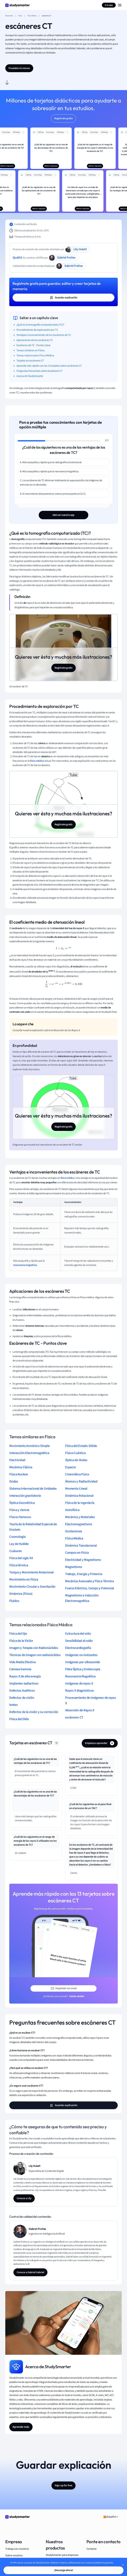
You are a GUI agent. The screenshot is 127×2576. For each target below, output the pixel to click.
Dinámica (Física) (20, 1593)
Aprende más (21, 2427)
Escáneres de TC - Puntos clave (33, 345)
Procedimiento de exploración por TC (37, 330)
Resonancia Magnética (80, 1676)
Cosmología (17, 1536)
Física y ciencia (19, 1510)
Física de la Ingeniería (79, 1503)
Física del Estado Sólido (81, 1446)
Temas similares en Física (30, 350)
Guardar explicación (63, 298)
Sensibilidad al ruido (79, 1640)
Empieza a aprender (99, 1743)
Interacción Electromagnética (29, 1453)
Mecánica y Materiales (80, 1517)
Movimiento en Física (23, 1579)
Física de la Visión (21, 1640)
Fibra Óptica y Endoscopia (82, 1669)
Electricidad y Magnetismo (83, 1559)
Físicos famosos (20, 1517)
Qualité (17, 257)
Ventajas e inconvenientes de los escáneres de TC (44, 335)
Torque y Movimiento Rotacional (31, 1572)
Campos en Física (77, 1552)
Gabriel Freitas (66, 257)
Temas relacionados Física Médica (35, 355)
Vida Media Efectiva (22, 1662)
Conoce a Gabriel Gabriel (30, 2272)
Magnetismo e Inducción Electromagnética (82, 1598)
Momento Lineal (76, 1488)
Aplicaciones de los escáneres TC (35, 340)
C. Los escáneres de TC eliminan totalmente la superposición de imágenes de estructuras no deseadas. (61, 482)
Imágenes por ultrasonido (82, 1662)
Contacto (91, 2549)
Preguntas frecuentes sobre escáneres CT (40, 371)
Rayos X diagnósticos (79, 1690)
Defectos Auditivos (22, 1690)
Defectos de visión (21, 1697)
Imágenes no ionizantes (81, 1655)
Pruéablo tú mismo (19, 68)
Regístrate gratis (63, 118)
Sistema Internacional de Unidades (33, 1488)
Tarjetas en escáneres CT (30, 360)
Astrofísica (72, 1510)
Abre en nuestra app (63, 515)
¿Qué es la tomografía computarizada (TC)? (40, 325)
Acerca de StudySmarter (30, 376)
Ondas (13, 1481)
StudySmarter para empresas (62, 2555)
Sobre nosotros (14, 2555)
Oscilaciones (73, 1531)
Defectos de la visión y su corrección (33, 1712)
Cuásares (15, 1551)
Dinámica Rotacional (79, 1495)
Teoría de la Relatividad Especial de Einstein (33, 1527)
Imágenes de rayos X (79, 1683)
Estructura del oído (78, 1633)
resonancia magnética (25, 1265)
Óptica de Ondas (76, 1460)
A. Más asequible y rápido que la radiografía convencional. (51, 462)
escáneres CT (74, 1717)
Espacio (70, 1467)
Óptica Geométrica (22, 1503)
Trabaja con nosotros (17, 2549)
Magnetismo (73, 1567)
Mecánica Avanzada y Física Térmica (89, 1581)
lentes (13, 1705)
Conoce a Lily (24, 2198)
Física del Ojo (18, 1633)
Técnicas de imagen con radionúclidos (35, 1655)
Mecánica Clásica (20, 1467)
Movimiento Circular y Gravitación (32, 1586)
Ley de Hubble (19, 1544)
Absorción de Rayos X (79, 1710)
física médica (37, 761)
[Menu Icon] (120, 5)
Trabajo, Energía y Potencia (83, 1574)
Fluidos (14, 1601)
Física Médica (74, 1538)
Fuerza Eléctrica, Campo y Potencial (89, 1588)
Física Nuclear (18, 1474)
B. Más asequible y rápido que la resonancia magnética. (49, 471)
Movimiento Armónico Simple (29, 1446)
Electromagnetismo (78, 1524)
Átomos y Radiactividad (81, 1481)
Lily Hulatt (80, 249)
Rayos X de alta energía (25, 1676)
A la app (109, 5)
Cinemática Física (77, 1474)
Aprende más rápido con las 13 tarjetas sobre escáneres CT (49, 366)
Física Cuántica (75, 1453)
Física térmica (18, 1565)
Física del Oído (19, 1719)
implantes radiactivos (24, 1683)
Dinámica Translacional (81, 1545)
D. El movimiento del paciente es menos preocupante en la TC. (53, 494)
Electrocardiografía (78, 1648)
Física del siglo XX (21, 1558)
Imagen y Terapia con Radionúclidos (33, 1648)
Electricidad (17, 1460)
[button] (7, 82)
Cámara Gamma (20, 1669)
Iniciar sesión (76, 1996)
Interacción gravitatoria (25, 1495)
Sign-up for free (63, 2485)
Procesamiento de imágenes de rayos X (90, 1700)
